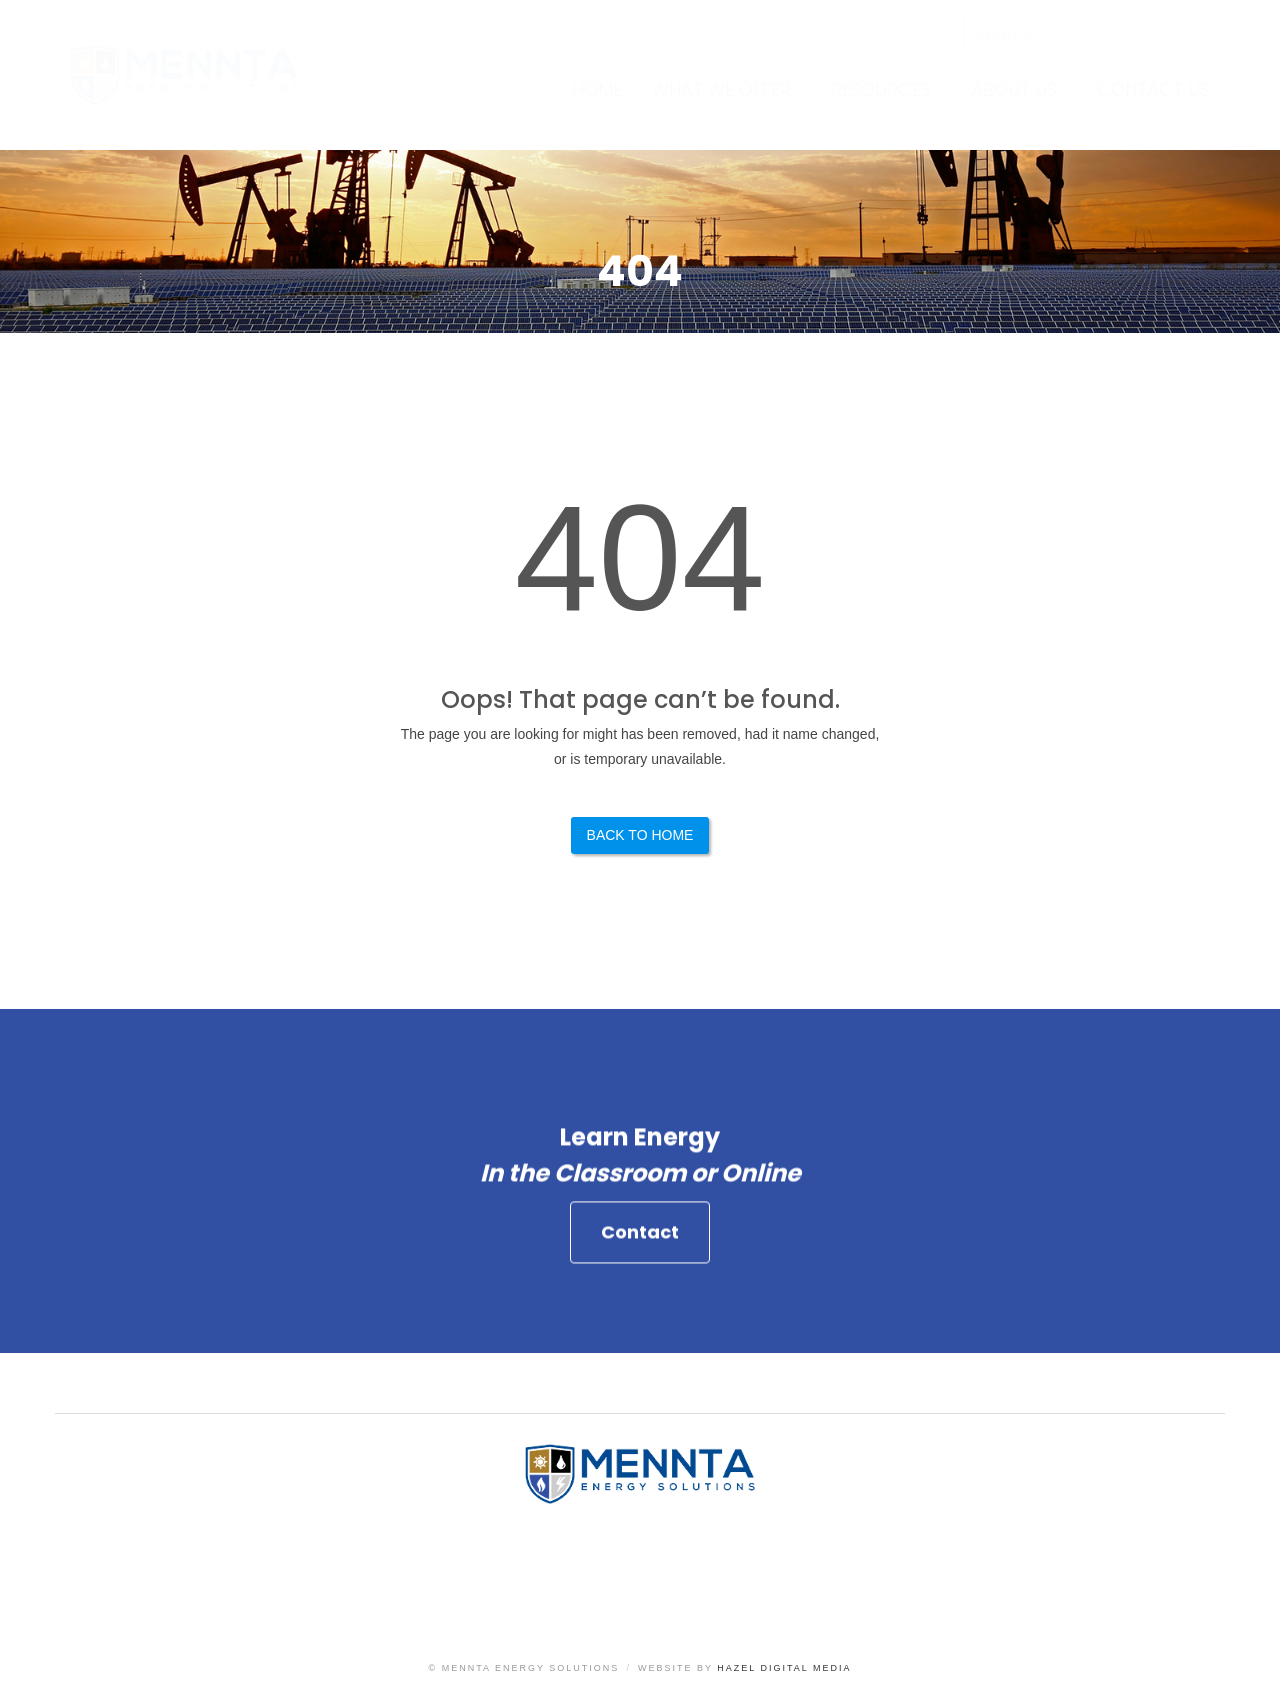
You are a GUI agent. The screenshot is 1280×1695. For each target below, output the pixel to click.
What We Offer (721, 89)
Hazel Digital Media (784, 1668)
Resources (881, 89)
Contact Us (1153, 89)
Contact (640, 1241)
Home (597, 89)
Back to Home (640, 835)
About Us (1014, 89)
